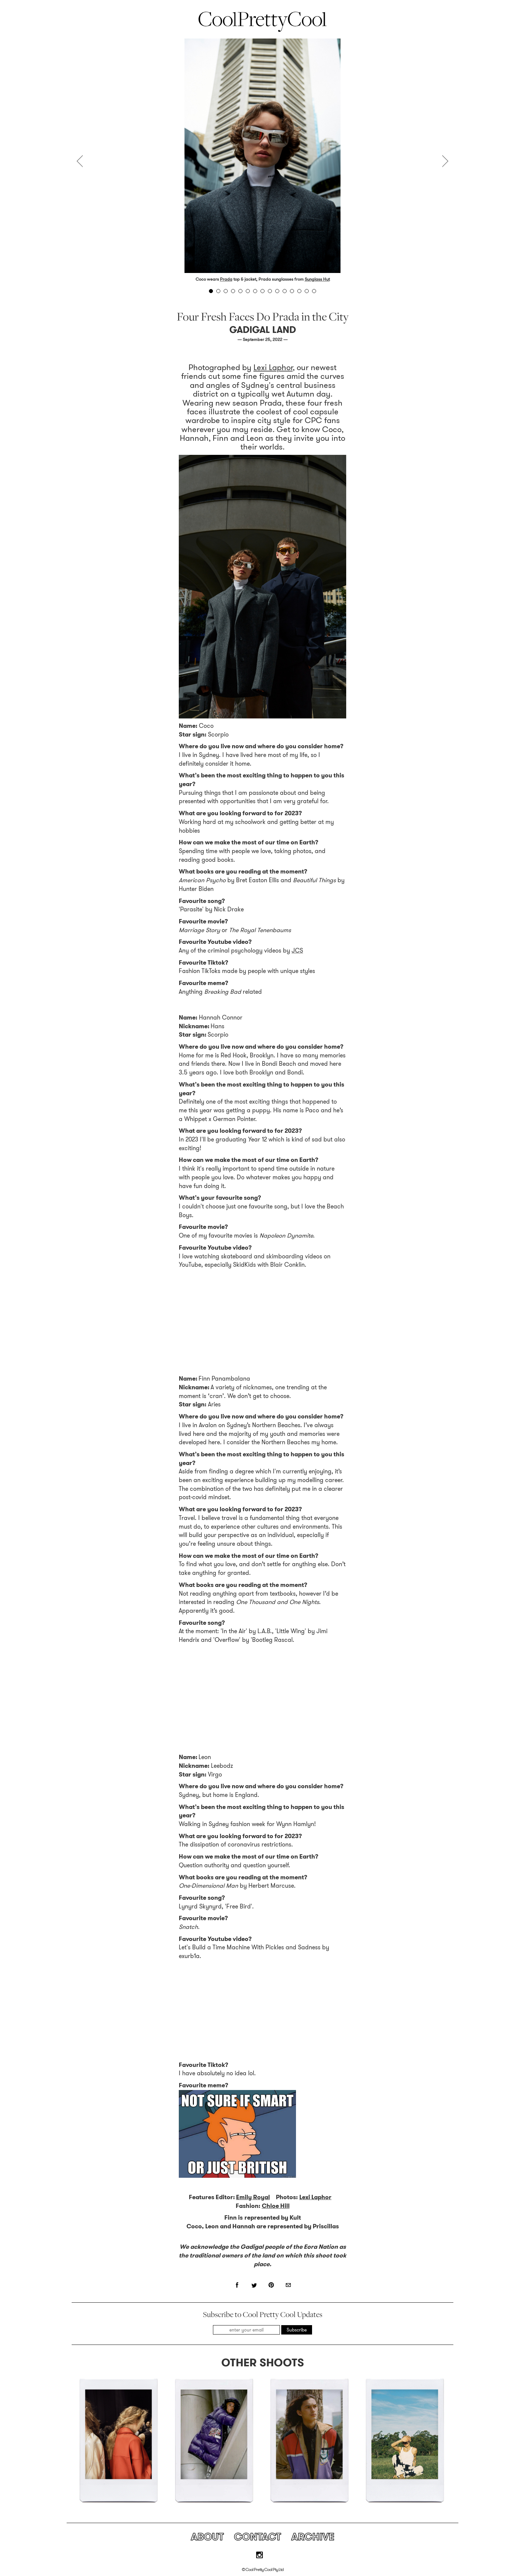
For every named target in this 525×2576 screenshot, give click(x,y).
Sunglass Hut (317, 279)
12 (292, 291)
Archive (312, 2537)
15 (314, 291)
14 (307, 291)
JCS (297, 950)
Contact (257, 2537)
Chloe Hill (276, 2206)
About (207, 2537)
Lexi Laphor (273, 367)
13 (299, 291)
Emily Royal (253, 2197)
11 (285, 291)
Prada (226, 279)
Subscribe (297, 2329)
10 (277, 291)
